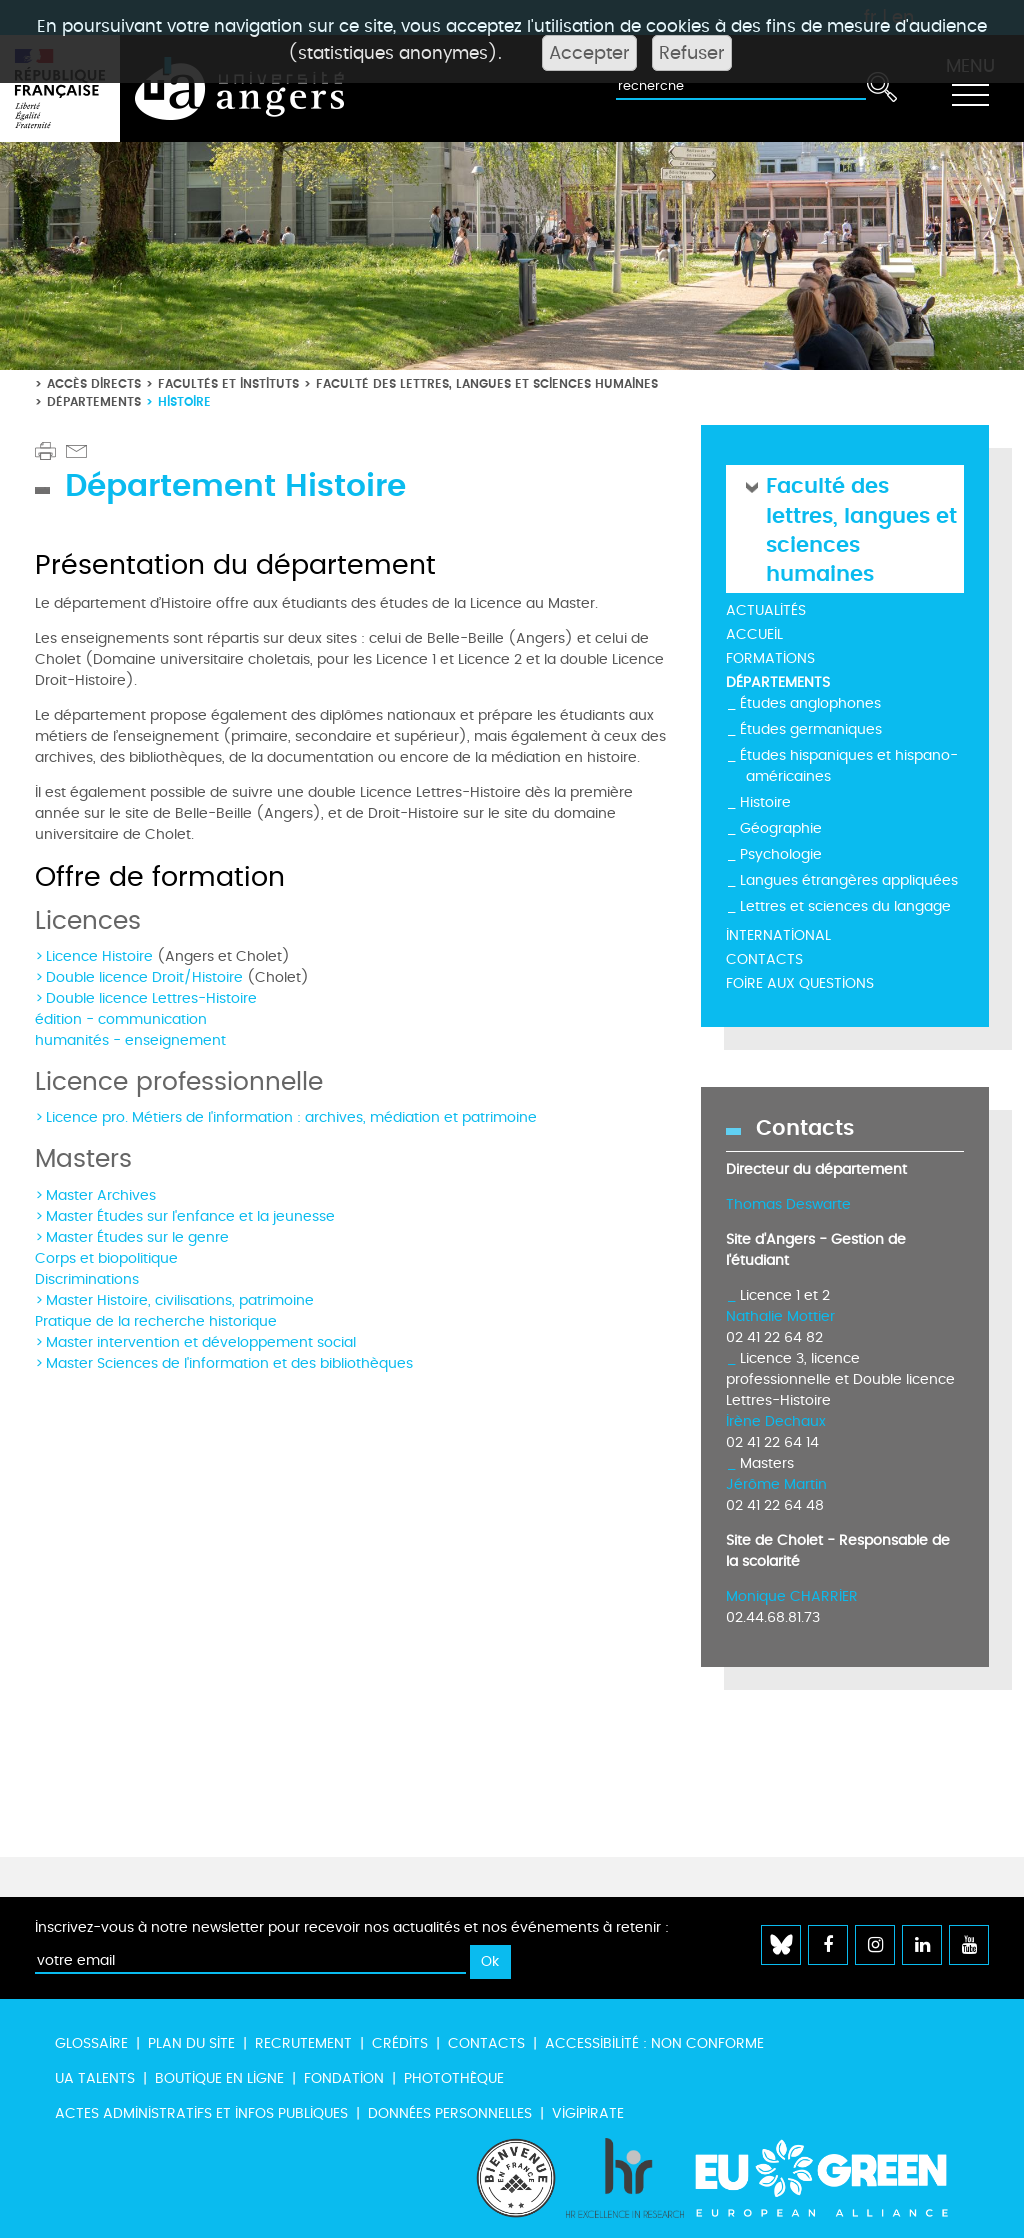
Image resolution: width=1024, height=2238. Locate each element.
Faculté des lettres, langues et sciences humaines (487, 383)
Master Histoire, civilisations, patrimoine (180, 1300)
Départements (94, 401)
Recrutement (303, 2043)
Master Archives (101, 1195)
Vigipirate (588, 2113)
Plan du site (191, 2043)
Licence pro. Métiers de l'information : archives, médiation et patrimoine (291, 1117)
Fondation (344, 2078)
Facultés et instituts (228, 383)
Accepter (589, 53)
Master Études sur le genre (137, 1237)
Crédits (400, 2043)
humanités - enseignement (130, 1040)
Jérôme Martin (776, 1484)
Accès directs (94, 383)
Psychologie (781, 854)
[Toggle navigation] (970, 89)
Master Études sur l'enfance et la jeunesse (190, 1216)
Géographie (781, 828)
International (778, 935)
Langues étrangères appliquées (849, 880)
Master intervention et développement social (201, 1342)
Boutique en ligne (219, 2078)
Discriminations (87, 1279)
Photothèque (454, 2078)
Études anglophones (810, 703)
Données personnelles (450, 2113)
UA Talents (95, 2078)
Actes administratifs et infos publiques (201, 2113)
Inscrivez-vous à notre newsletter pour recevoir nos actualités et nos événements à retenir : (352, 1927)
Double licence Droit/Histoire (144, 977)
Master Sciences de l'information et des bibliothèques (229, 1363)
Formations (770, 658)
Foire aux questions (800, 983)
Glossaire (91, 2043)
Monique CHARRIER (792, 1596)
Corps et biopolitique (106, 1258)
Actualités (766, 610)
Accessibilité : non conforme (654, 2043)
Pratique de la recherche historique (156, 1321)
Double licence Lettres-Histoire (151, 998)
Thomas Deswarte (788, 1204)
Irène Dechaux (776, 1421)
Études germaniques (811, 729)
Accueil (754, 634)
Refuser (692, 53)
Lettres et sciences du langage (845, 906)
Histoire (765, 802)
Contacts (764, 959)
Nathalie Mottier (780, 1316)
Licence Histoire (99, 956)
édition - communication (121, 1019)
